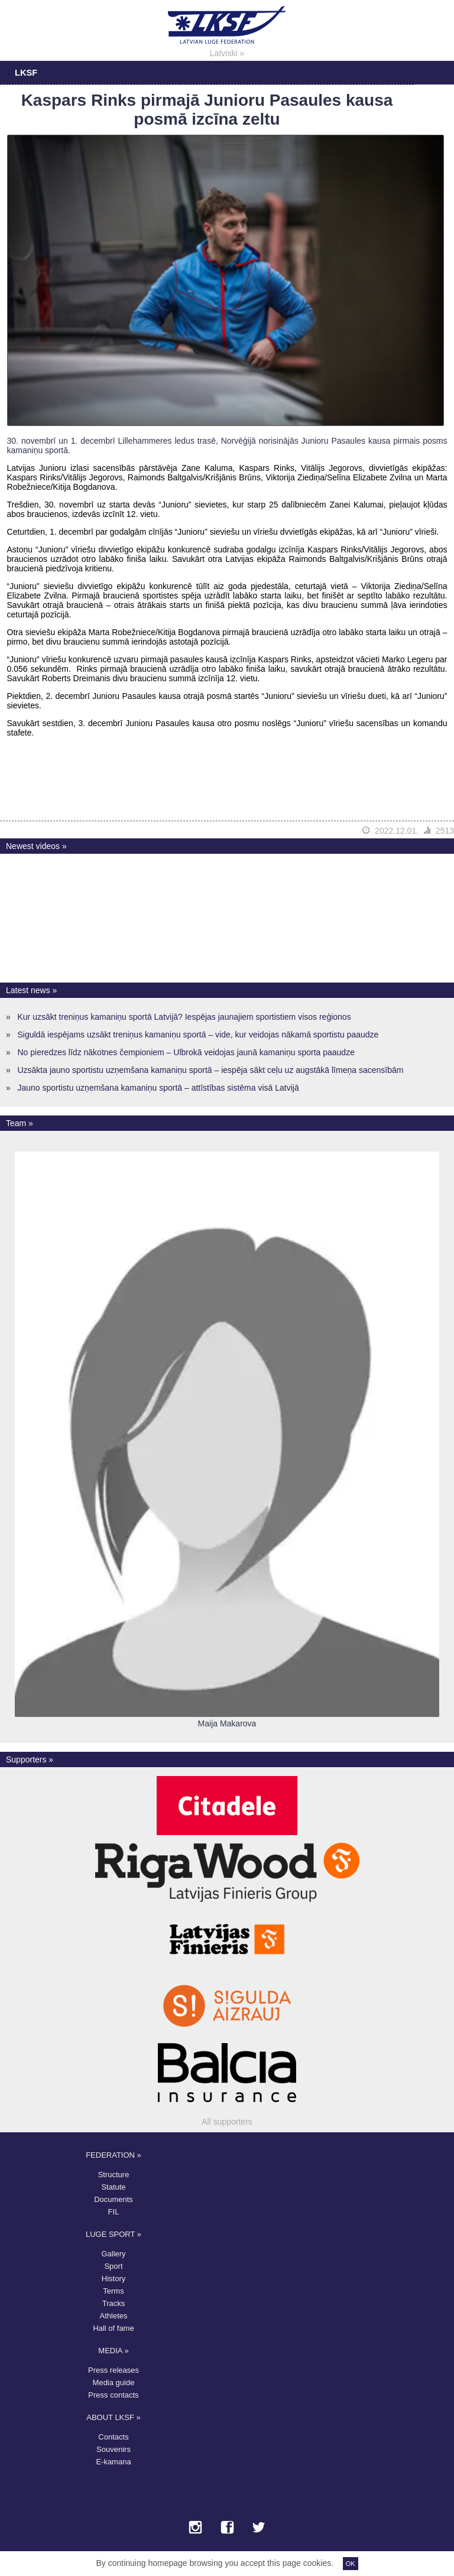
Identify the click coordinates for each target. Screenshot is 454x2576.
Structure (113, 2174)
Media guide (114, 2382)
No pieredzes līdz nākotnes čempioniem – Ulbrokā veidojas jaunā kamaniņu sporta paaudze (185, 1052)
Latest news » (31, 990)
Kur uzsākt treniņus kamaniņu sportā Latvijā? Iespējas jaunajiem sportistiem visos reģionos (184, 1017)
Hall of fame (113, 2328)
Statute (113, 2187)
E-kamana (113, 2461)
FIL (113, 2211)
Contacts (113, 2436)
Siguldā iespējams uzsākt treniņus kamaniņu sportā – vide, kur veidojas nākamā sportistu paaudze (197, 1034)
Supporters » (29, 1759)
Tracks (113, 2303)
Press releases (113, 2370)
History (113, 2278)
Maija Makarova (227, 1723)
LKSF (26, 72)
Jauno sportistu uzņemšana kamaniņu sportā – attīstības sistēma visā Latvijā (158, 1087)
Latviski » (227, 53)
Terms (113, 2290)
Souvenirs (113, 2449)
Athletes (114, 2315)
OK (350, 2563)
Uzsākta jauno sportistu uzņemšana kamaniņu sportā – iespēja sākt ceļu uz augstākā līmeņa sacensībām (210, 1070)
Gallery (113, 2253)
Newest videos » (36, 846)
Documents (113, 2199)
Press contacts (113, 2394)
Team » (19, 1123)
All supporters (227, 2121)
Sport (113, 2266)
